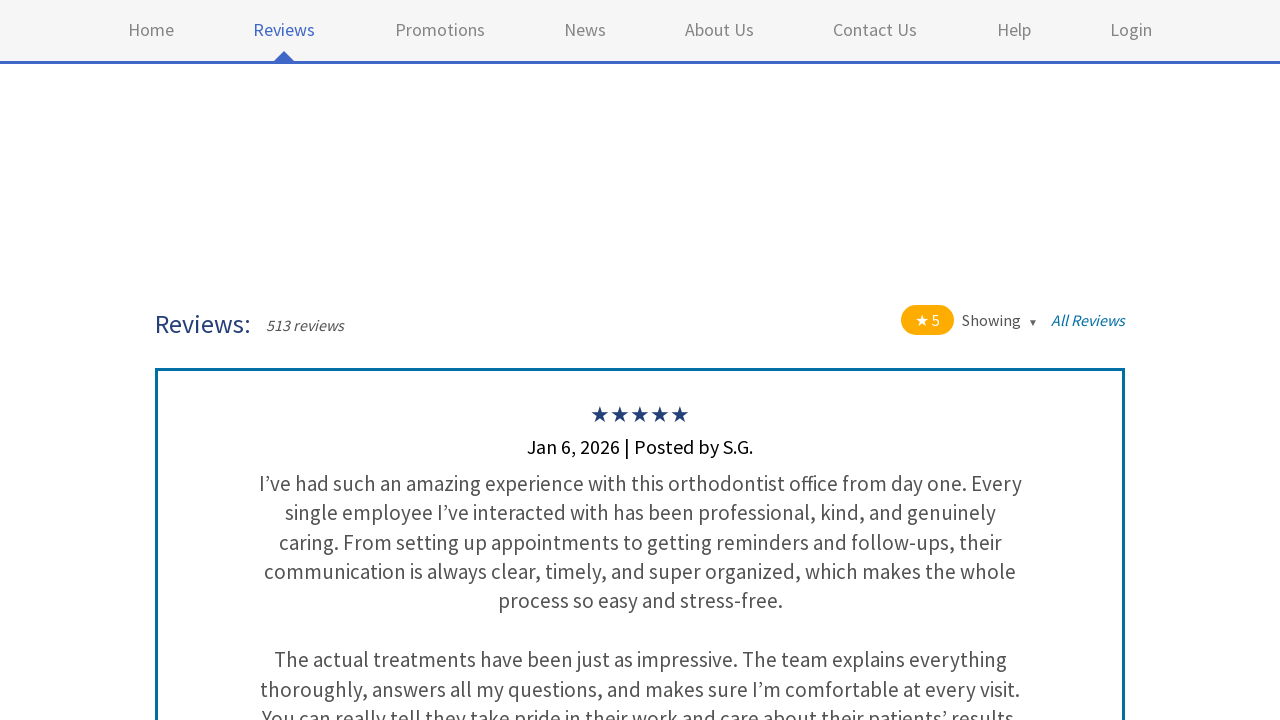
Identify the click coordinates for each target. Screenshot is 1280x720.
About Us (719, 29)
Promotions (440, 29)
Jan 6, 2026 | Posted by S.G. (640, 446)
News (585, 29)
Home (151, 29)
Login (1131, 29)
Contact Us (875, 29)
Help (1014, 29)
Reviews (284, 29)
